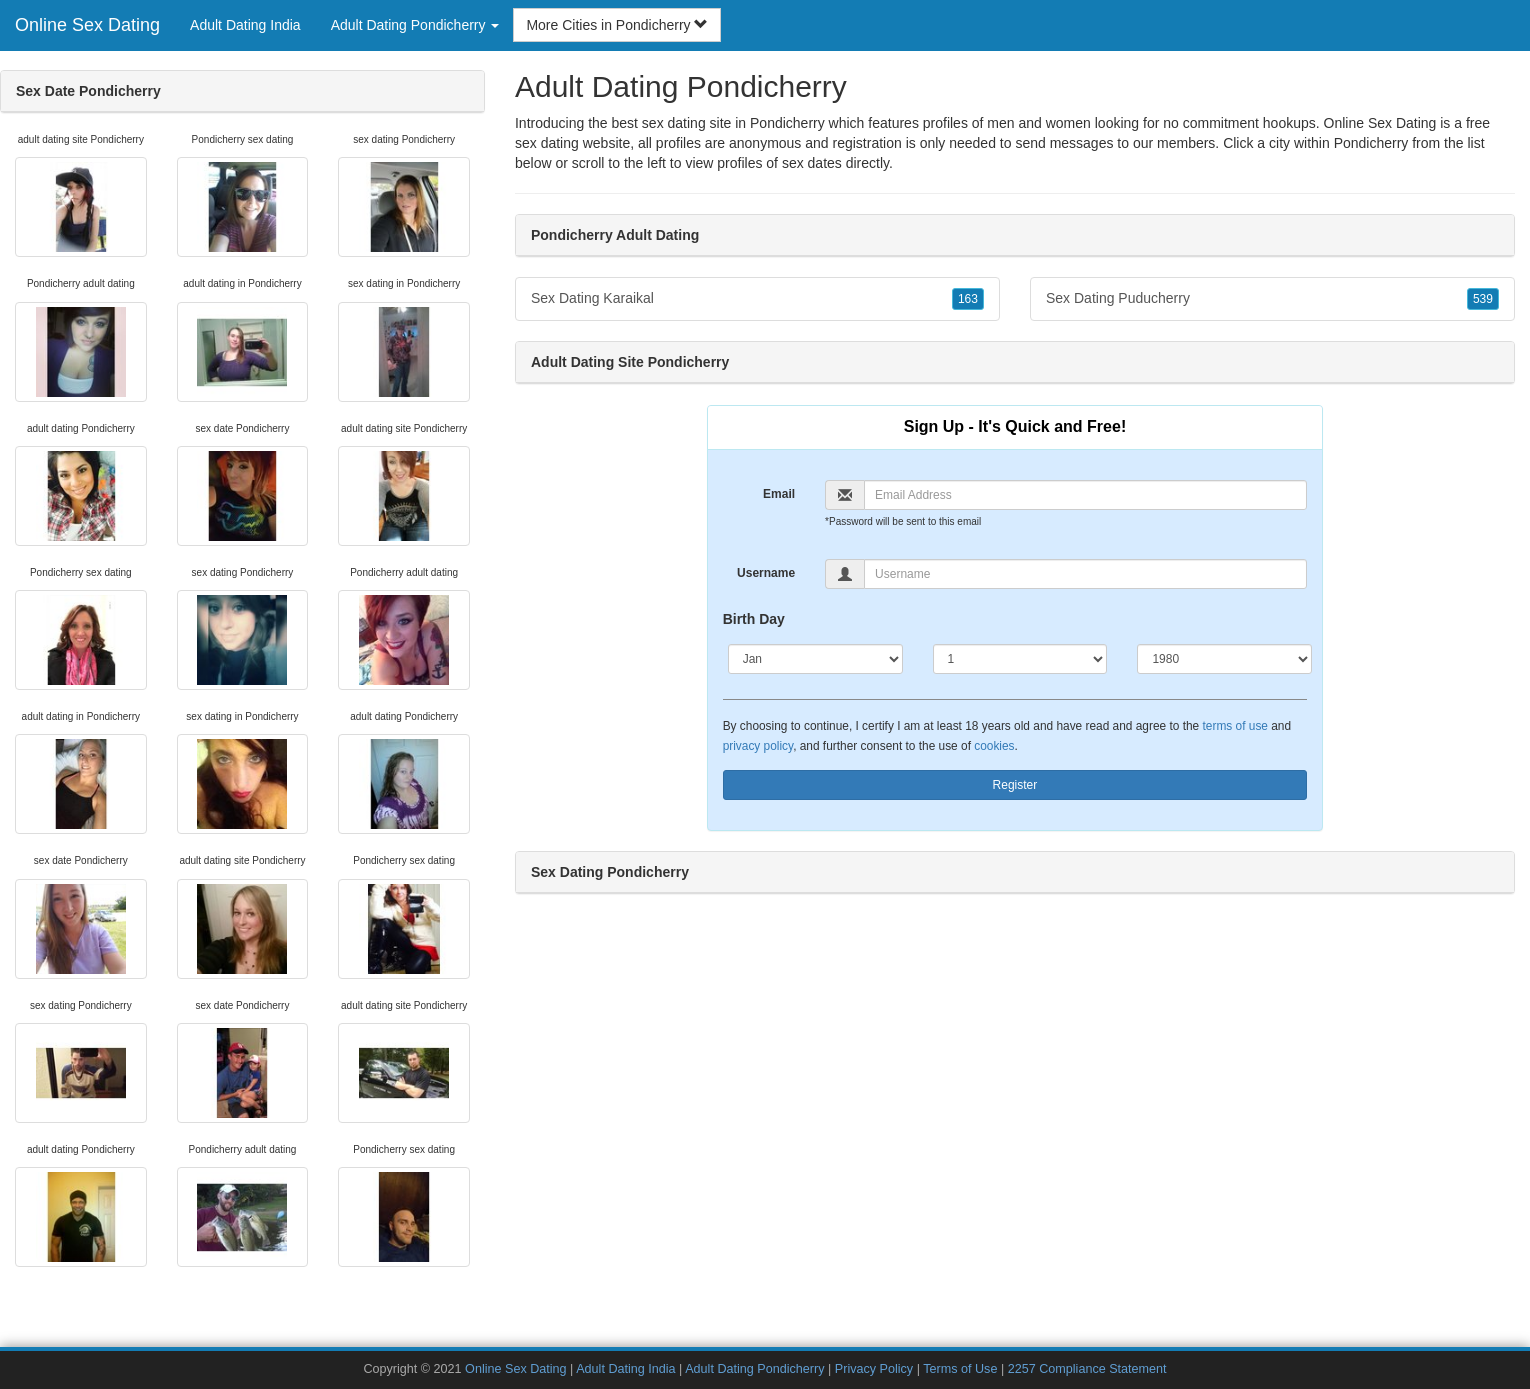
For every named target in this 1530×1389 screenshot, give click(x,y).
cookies (994, 746)
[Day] (1020, 659)
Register (1015, 785)
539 (1483, 299)
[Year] (1224, 659)
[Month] (815, 659)
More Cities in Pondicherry (617, 25)
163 (968, 299)
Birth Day (754, 619)
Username (766, 573)
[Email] (1085, 495)
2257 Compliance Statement (1087, 1369)
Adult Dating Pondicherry (754, 1369)
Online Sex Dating (87, 25)
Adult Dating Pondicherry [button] (415, 25)
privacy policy (758, 746)
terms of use (1235, 726)
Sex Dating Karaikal (757, 299)
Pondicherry (1371, 143)
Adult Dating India (245, 25)
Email (779, 494)
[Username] (1085, 574)
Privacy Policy (874, 1369)
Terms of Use (960, 1369)
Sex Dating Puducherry (1272, 299)
